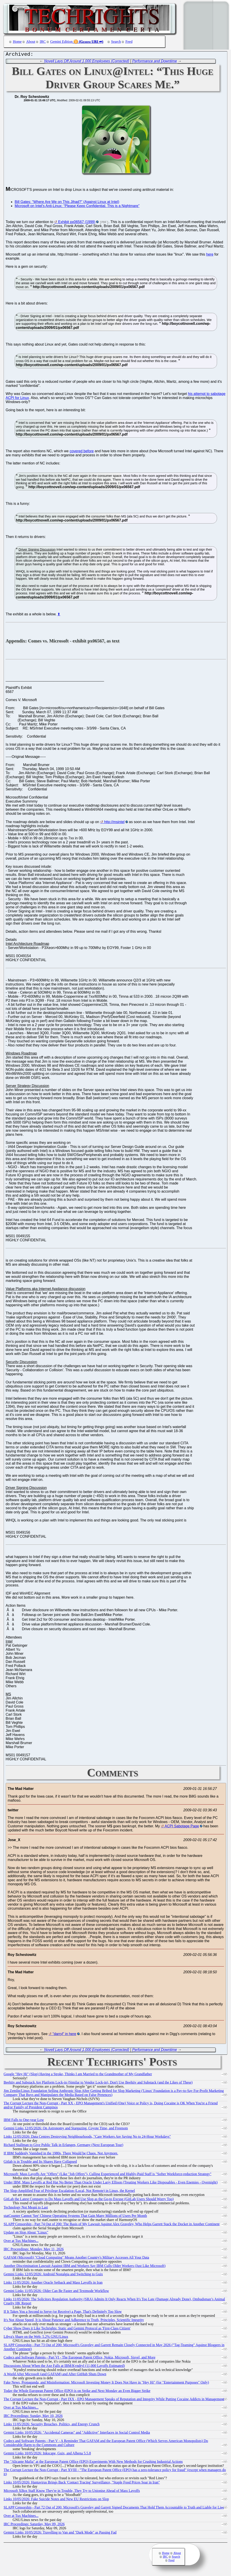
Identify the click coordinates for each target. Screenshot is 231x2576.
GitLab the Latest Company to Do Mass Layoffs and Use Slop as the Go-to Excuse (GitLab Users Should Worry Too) (88, 2200)
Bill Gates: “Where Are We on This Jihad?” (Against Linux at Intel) (67, 203)
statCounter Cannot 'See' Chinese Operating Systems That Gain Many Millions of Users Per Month (75, 2217)
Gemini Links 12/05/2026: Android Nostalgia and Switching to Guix (53, 2275)
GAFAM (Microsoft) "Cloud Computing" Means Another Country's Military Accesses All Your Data (76, 2258)
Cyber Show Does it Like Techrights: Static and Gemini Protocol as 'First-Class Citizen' (67, 2329)
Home (17, 42)
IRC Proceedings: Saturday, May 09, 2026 (34, 2525)
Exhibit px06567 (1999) (76, 223)
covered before (82, 452)
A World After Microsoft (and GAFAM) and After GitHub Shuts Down (55, 2375)
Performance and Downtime (154, 62)
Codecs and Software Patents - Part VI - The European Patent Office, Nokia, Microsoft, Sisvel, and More (79, 2358)
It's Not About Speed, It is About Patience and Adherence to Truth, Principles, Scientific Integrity (74, 2321)
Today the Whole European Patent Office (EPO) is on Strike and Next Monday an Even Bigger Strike (77, 2392)
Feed (128, 42)
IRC (43, 42)
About (30, 42)
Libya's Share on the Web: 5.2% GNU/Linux (36, 2338)
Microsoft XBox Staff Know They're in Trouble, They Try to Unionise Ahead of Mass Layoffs (72, 2492)
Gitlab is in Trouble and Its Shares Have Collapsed (40, 2163)
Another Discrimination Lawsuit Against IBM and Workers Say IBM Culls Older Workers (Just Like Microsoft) (85, 2267)
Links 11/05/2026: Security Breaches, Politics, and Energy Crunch (51, 2425)
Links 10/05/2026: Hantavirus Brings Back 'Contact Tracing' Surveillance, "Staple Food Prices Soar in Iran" (82, 2483)
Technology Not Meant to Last (26, 2208)
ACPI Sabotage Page (182, 1827)
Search (116, 42)
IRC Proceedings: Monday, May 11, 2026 (34, 2250)
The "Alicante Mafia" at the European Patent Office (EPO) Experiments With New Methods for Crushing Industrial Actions (93, 2463)
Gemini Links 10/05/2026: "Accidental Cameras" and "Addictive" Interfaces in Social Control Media (77, 2433)
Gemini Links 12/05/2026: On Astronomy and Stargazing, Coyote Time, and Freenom (66, 2129)
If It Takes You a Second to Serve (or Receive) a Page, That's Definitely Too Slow (63, 2313)
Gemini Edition (61, 42)
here (209, 255)
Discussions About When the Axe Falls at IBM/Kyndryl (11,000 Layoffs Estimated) (64, 2367)
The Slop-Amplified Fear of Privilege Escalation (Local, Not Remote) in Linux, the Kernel (69, 2192)
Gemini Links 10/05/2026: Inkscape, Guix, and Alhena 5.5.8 (47, 2454)
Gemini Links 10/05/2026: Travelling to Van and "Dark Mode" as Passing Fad (60, 2533)
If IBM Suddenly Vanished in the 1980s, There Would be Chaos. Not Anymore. (61, 2154)
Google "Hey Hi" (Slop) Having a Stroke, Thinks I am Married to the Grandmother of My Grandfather (78, 2075)
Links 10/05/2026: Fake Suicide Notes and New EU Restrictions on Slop (56, 2500)
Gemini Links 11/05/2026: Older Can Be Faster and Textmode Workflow (56, 2292)
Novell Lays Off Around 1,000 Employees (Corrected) (86, 62)
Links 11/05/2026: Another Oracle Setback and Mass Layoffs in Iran (53, 2283)
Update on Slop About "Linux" (26, 2233)
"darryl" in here (64, 2035)
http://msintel (114, 823)
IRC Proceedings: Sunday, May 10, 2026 (33, 2417)
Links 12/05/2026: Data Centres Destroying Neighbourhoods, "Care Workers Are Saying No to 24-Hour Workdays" (87, 2138)
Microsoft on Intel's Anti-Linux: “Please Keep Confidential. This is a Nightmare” (77, 207)
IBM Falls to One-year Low (24, 2121)
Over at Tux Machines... (21, 2242)
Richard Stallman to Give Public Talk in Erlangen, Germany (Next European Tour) (63, 2146)
